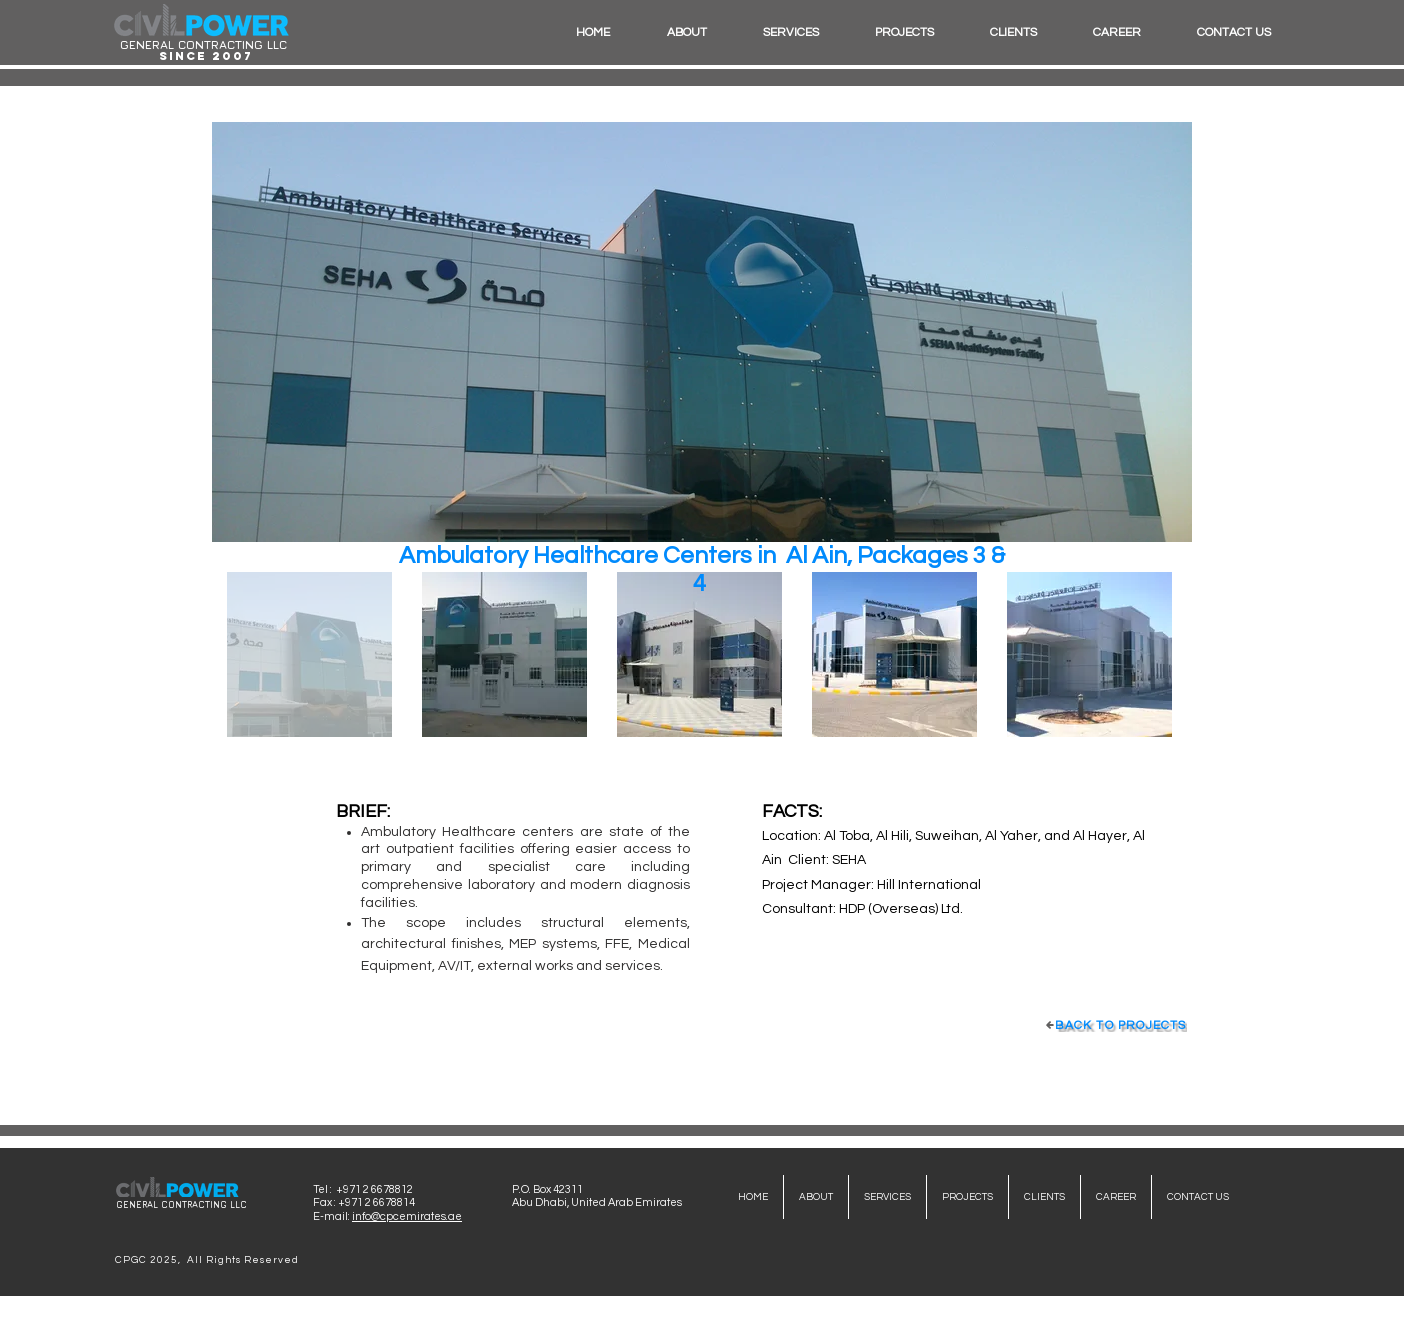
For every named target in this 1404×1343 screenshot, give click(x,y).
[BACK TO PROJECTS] (1116, 1025)
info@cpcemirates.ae (407, 1216)
